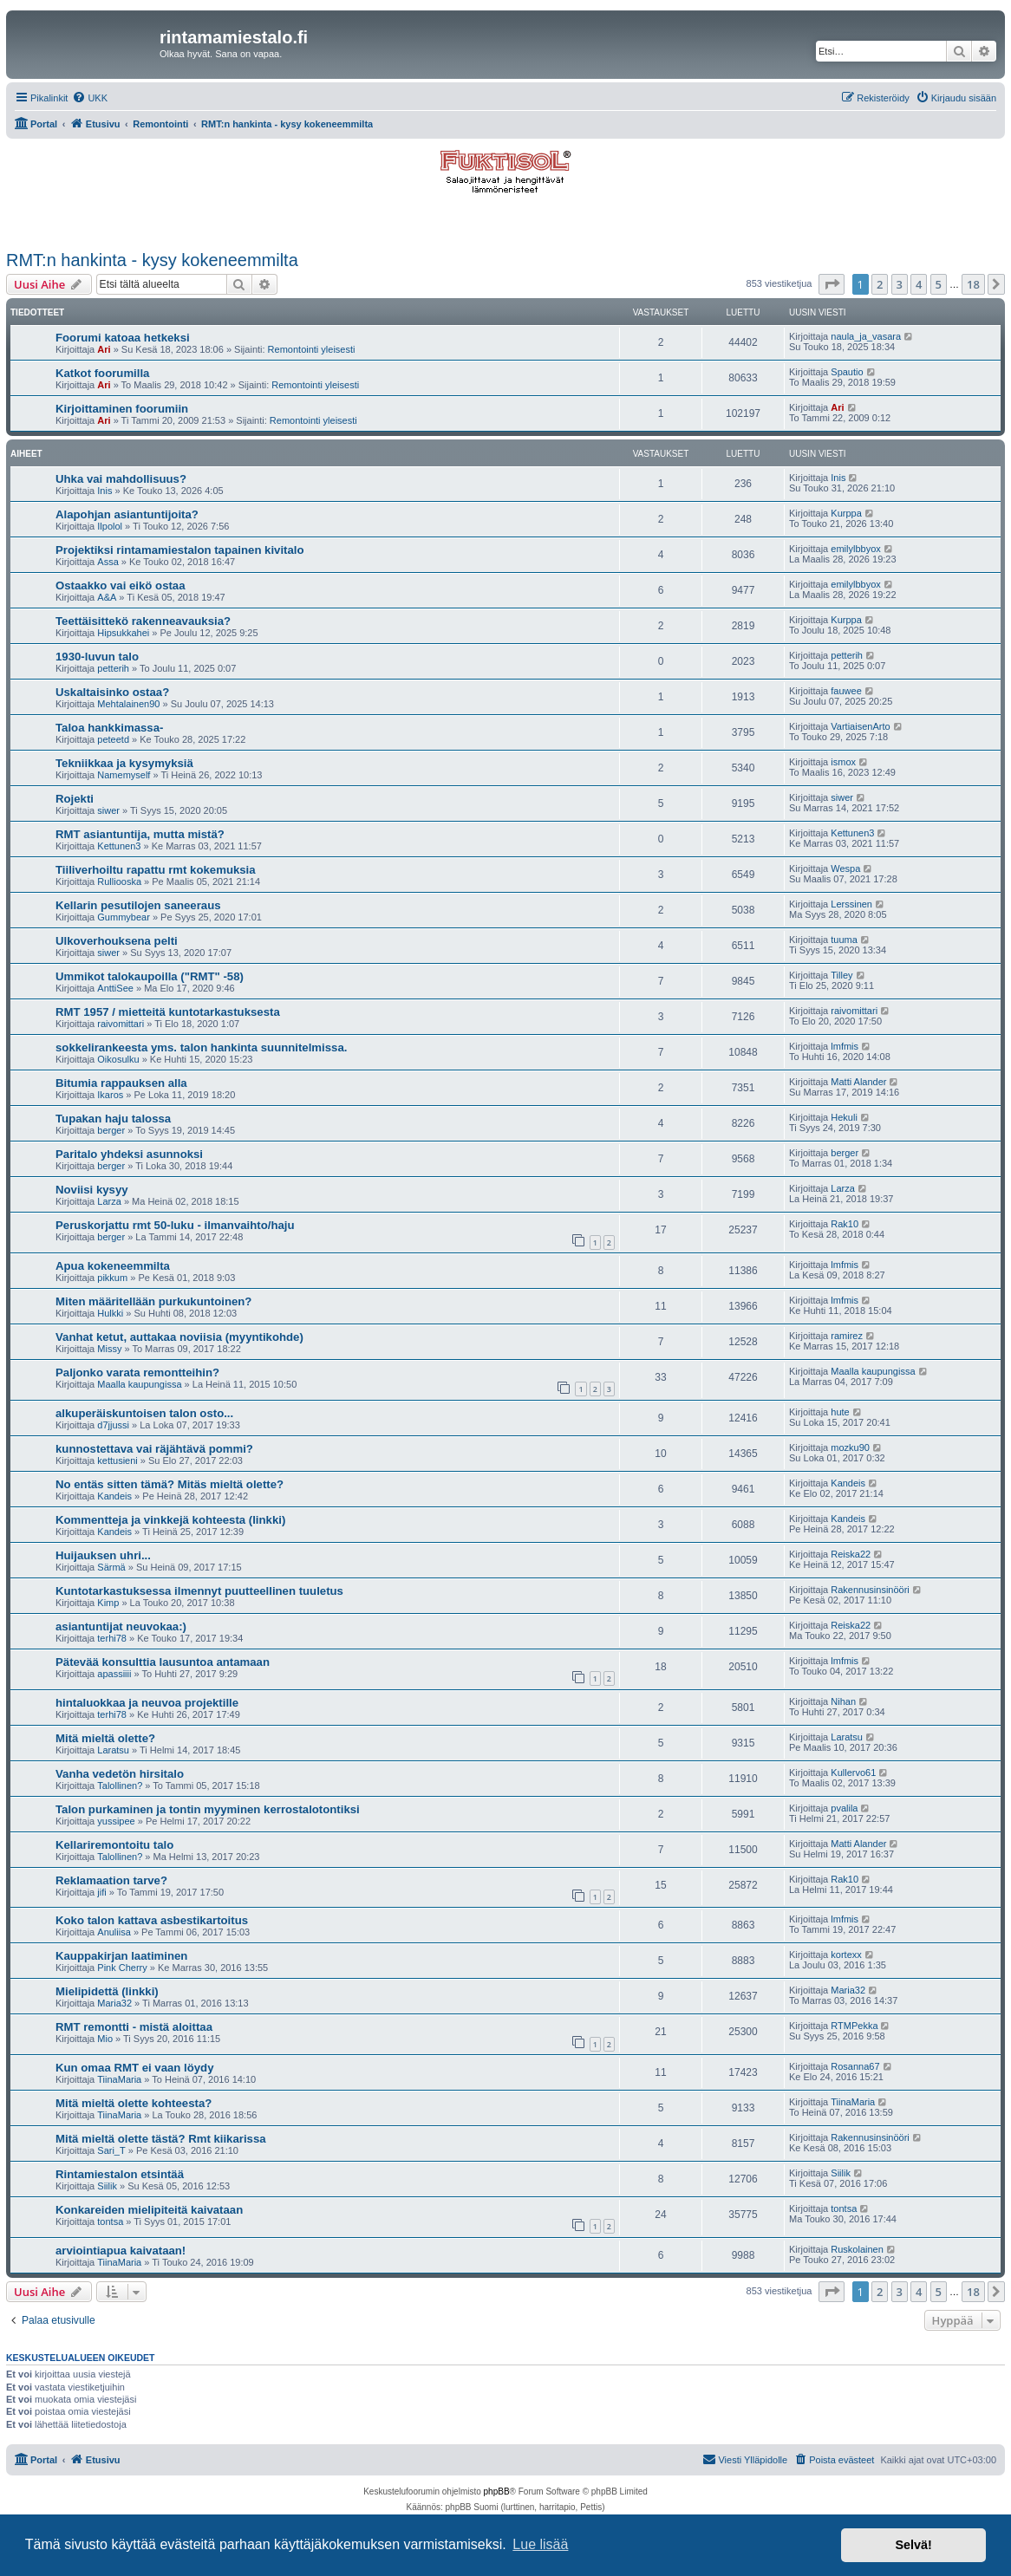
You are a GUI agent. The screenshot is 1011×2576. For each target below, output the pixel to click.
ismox (843, 762)
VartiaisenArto (860, 726)
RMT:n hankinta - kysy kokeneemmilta (152, 260)
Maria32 (114, 2003)
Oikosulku (118, 1059)
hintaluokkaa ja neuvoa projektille (146, 1702)
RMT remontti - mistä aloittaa (133, 2026)
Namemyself (123, 775)
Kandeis (114, 1496)
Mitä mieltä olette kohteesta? (133, 2103)
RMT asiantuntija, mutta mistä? (140, 834)
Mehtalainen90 (128, 704)
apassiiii (114, 1674)
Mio (105, 2038)
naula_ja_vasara (866, 336)
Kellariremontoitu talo (114, 1844)
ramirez (847, 1335)
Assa (107, 561)
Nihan (843, 1701)
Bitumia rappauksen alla (121, 1083)
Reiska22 (851, 1554)
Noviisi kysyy (91, 1189)
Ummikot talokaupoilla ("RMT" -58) (149, 976)
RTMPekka (854, 2025)
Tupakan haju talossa (113, 1118)
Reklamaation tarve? (111, 1880)
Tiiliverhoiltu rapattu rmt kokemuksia (155, 869)
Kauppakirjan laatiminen (121, 1955)
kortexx (846, 1954)
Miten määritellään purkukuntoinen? (153, 1301)
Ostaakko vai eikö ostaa (120, 585)
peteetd (113, 739)
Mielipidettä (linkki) (107, 1991)
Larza (109, 1201)
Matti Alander (858, 1082)
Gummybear (123, 917)
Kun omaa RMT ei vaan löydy (134, 2067)
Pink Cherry (122, 1967)
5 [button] (939, 284)
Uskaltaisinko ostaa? (112, 692)
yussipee (115, 1821)
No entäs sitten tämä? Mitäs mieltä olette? (169, 1484)
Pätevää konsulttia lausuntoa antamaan (162, 1662)
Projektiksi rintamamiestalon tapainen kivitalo (179, 549)
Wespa (845, 868)
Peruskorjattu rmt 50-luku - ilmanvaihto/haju (175, 1225)
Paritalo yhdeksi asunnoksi (129, 1154)
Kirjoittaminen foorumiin (121, 408)
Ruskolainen (857, 2249)
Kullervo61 (853, 1772)
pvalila (844, 1808)
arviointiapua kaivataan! (120, 2250)
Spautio (847, 372)
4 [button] (919, 284)
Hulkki (110, 1313)
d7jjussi (113, 1425)
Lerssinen (851, 904)
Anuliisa (114, 1932)
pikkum (112, 1277)
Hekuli (844, 1117)
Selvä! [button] (913, 2545)
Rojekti (74, 798)
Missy (109, 1348)
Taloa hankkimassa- (109, 727)
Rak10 (844, 1224)
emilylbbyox (855, 548)
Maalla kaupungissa (139, 1384)
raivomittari (120, 1023)
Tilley (841, 975)
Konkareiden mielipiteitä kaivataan (149, 2209)
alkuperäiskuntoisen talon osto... (144, 1413)
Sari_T (111, 2150)
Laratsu (113, 1750)
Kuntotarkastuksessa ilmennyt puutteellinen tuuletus (199, 1590)
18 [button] (973, 284)
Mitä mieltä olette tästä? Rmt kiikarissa (160, 2138)
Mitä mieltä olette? (105, 1738)
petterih (113, 668)
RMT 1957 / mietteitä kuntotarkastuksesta (167, 1011)
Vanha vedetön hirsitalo (119, 1773)
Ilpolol (109, 526)
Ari (103, 349)
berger (111, 1130)
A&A (106, 597)
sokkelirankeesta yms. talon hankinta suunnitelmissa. (201, 1047)
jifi (101, 1892)
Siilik (107, 2186)
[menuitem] (90, 98)
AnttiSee (115, 988)
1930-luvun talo (97, 656)
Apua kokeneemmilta (112, 1265)
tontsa (110, 2221)
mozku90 (850, 1447)
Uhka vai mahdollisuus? (120, 478)
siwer (108, 810)
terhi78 (112, 1638)
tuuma (844, 939)
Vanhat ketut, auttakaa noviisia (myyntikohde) (179, 1336)
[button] (832, 284)
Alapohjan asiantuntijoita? (127, 514)
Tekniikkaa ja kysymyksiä (124, 763)
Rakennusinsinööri (870, 1589)
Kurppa (846, 513)
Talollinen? (119, 1785)
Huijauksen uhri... (103, 1555)
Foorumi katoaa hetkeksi (122, 337)
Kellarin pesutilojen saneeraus (138, 905)
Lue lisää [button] (540, 2544)
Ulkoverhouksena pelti (116, 940)
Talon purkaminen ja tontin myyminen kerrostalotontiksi (207, 1809)
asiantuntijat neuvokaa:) (120, 1626)
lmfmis (844, 1046)
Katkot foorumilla (102, 373)
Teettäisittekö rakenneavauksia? (143, 621)
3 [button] (900, 284)
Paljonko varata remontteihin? (137, 1372)
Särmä (111, 1567)
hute (840, 1412)
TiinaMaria (119, 2079)
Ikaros (110, 1095)
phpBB (497, 2491)
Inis (104, 490)
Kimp (108, 1602)
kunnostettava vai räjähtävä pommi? (154, 1448)
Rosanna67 (855, 2066)
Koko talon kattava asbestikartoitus (151, 1920)
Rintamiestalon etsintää (119, 2174)
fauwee (846, 691)
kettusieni (117, 1460)
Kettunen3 (118, 846)
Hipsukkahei (123, 633)
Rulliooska (119, 881)
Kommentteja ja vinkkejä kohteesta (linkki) (170, 1519)
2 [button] (880, 284)
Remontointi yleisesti (311, 349)
